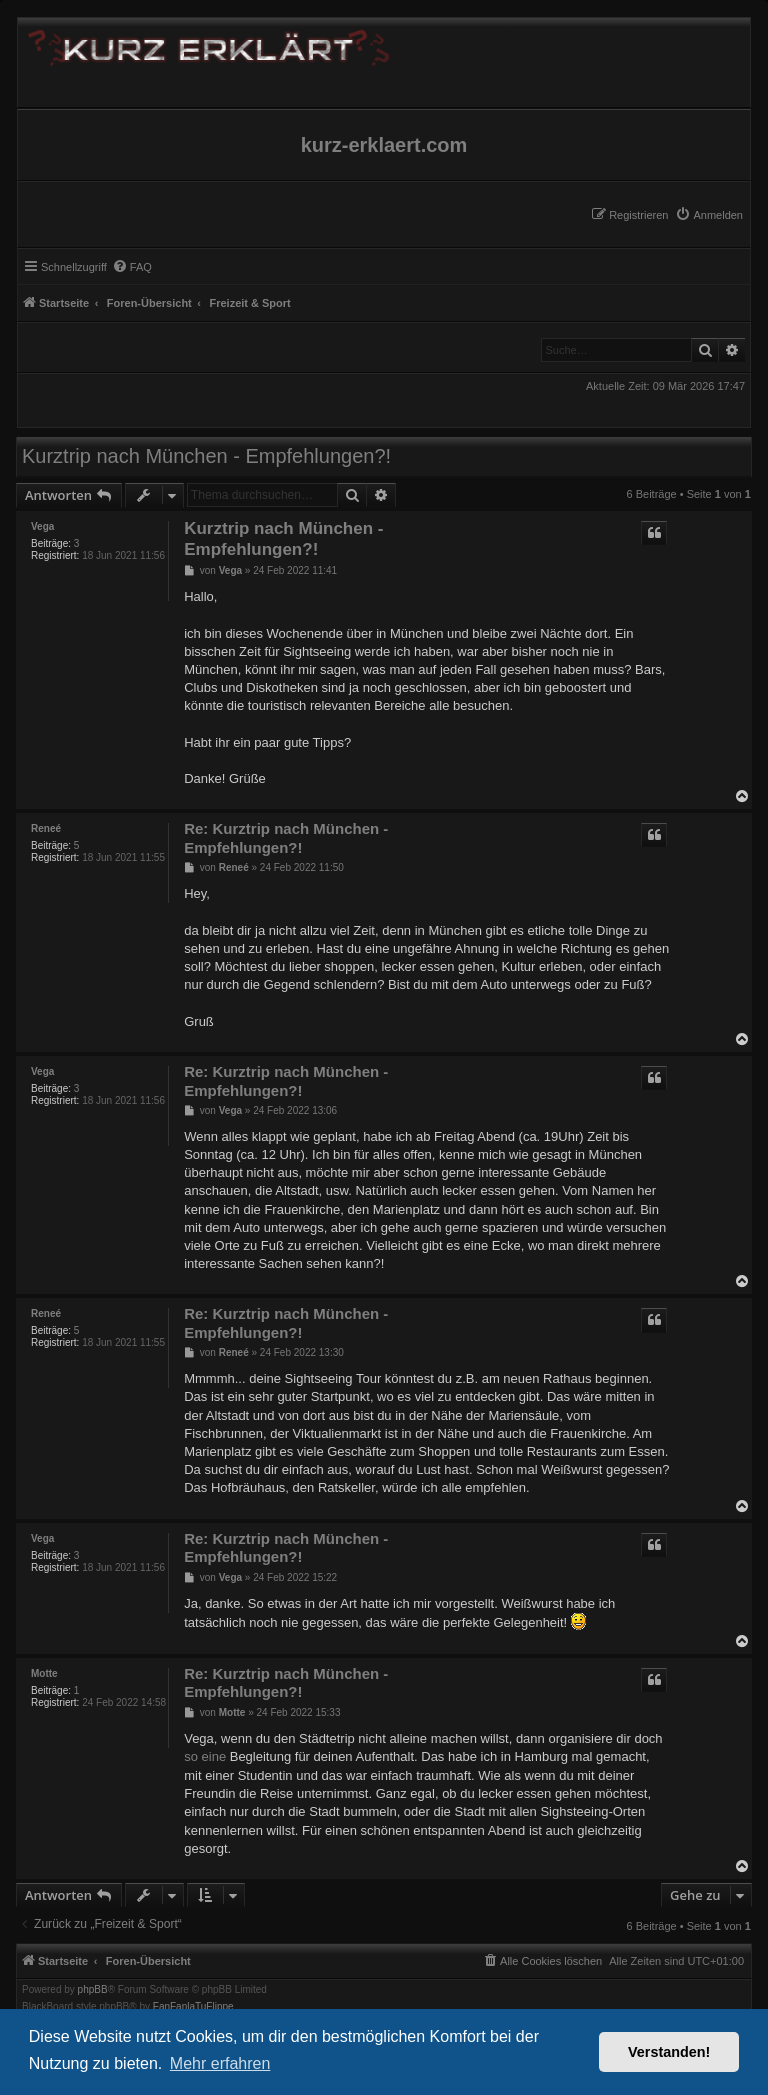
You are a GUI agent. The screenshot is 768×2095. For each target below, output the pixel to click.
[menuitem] (709, 215)
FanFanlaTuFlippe (193, 2007)
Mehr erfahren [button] (220, 2063)
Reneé (46, 828)
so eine (205, 1756)
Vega (42, 526)
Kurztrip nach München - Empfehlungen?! (206, 456)
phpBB (93, 1990)
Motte (44, 1673)
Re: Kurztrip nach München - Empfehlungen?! (286, 838)
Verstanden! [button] (669, 2052)
